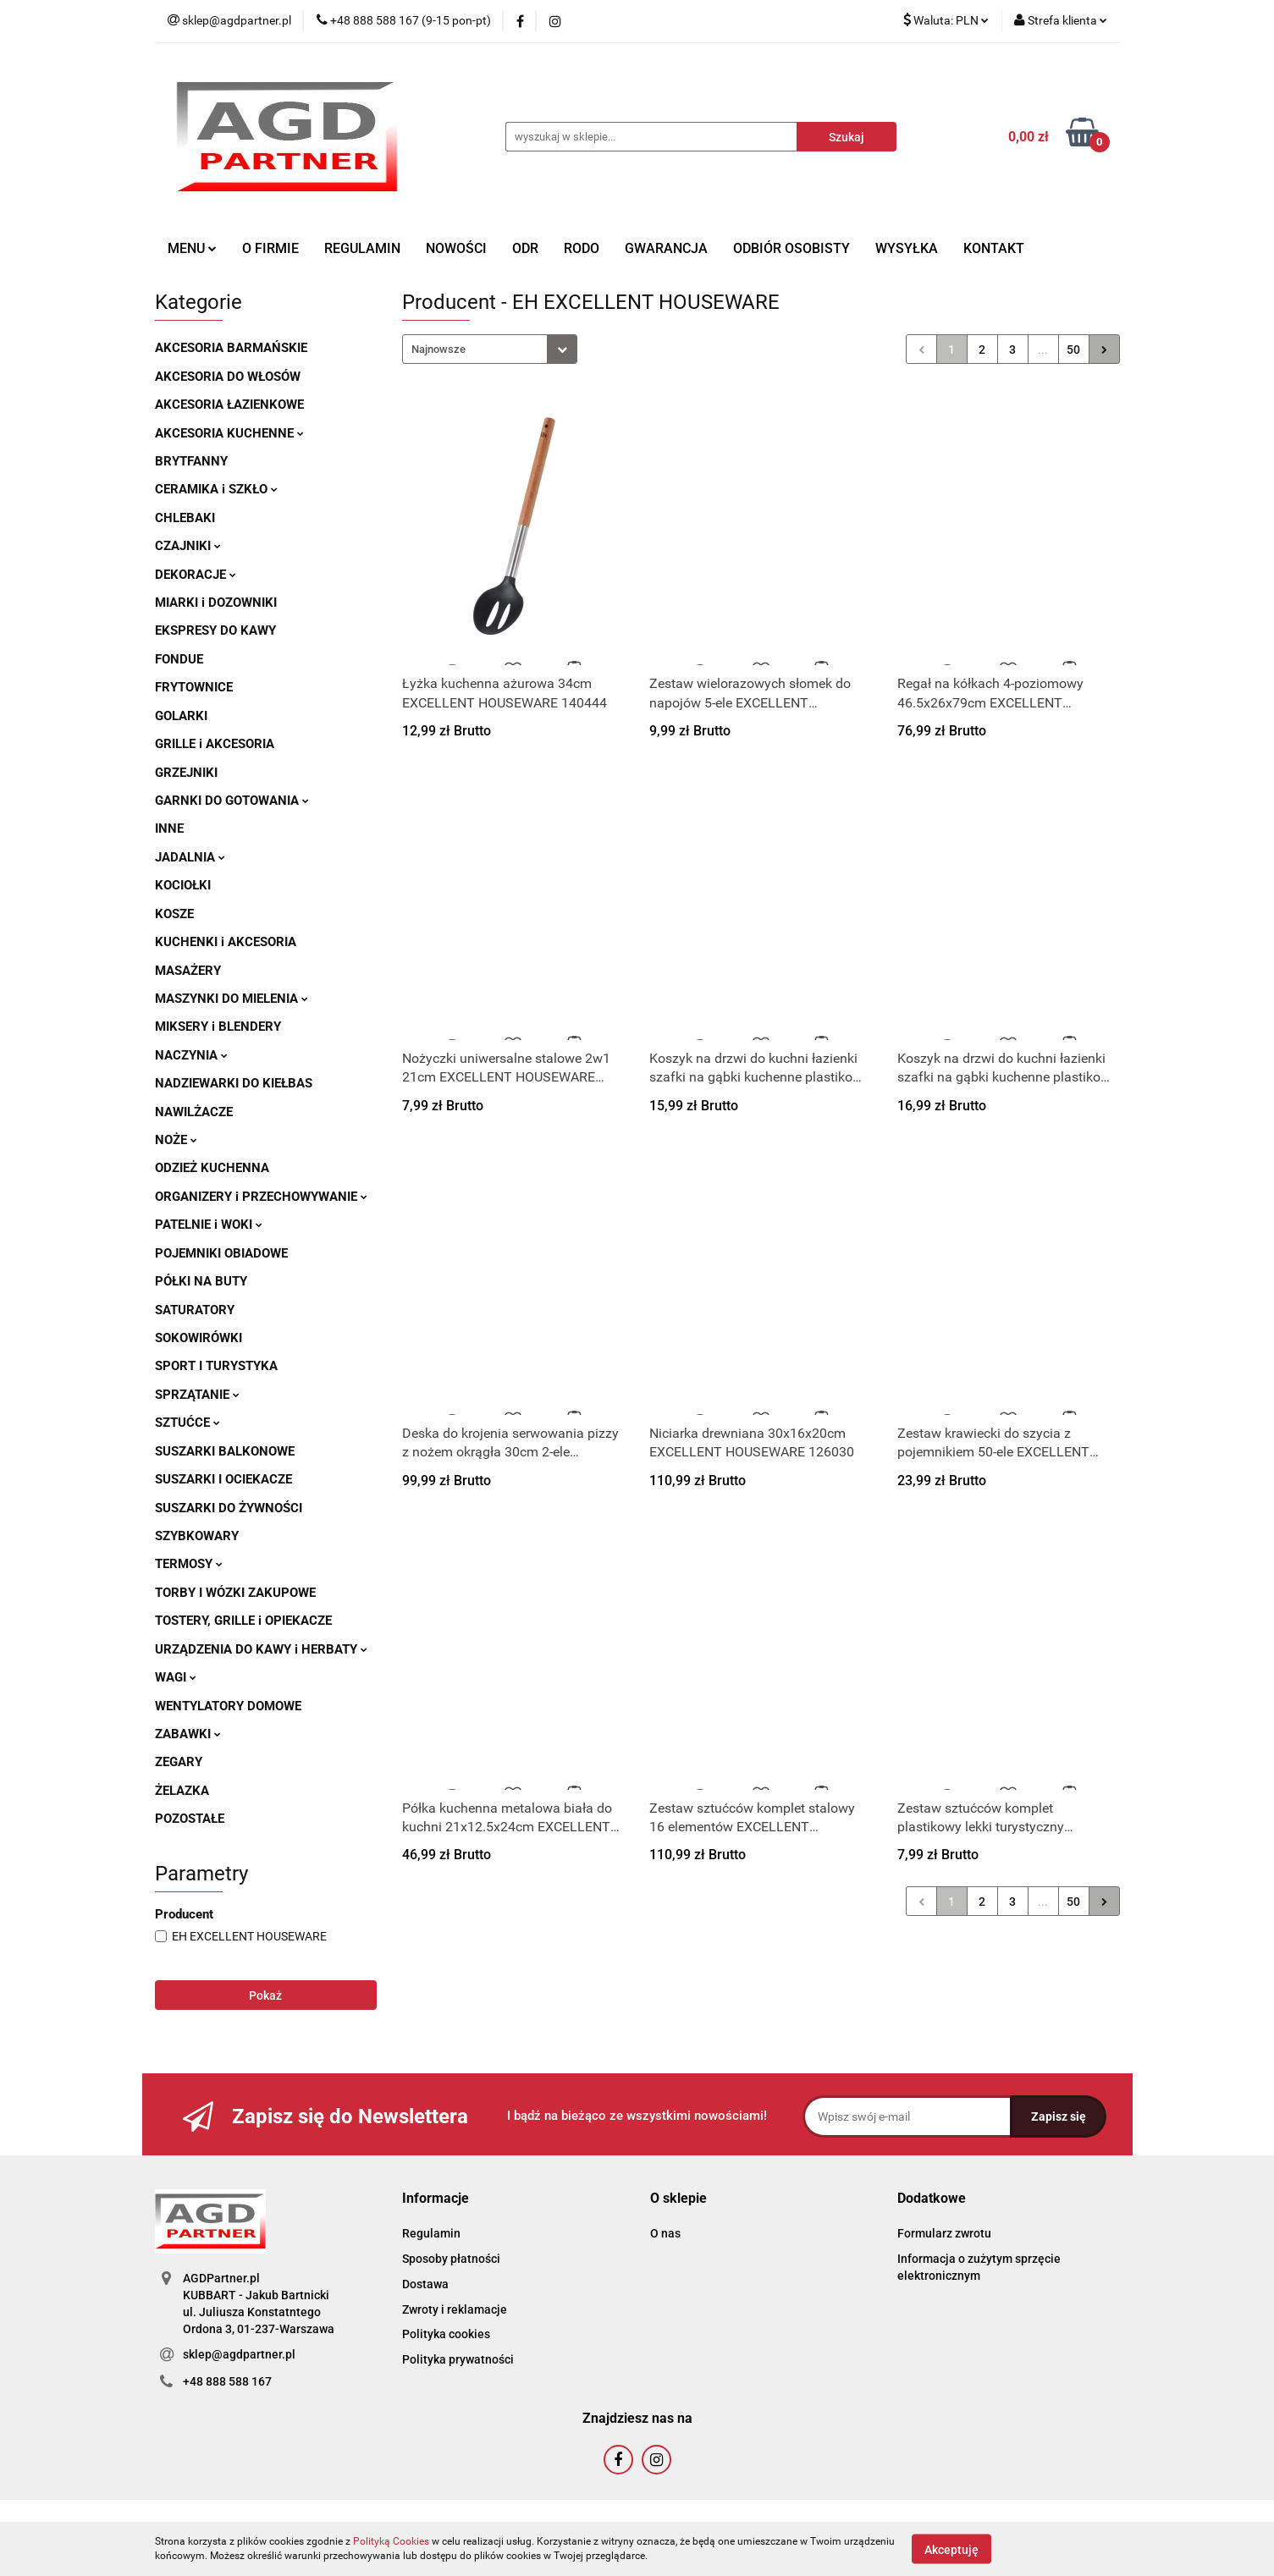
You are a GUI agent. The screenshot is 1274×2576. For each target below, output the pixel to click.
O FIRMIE (270, 248)
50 (1073, 349)
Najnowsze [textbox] (438, 349)
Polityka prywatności (458, 2359)
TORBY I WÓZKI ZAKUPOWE (235, 1592)
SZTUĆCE (187, 1422)
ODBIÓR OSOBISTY (791, 248)
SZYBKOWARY (197, 1536)
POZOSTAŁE (189, 1818)
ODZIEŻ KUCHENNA (212, 1167)
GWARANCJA (666, 248)
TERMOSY (189, 1563)
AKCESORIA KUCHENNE (229, 433)
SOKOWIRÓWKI (198, 1338)
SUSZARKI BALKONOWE (225, 1451)
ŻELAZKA (182, 1790)
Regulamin (431, 2233)
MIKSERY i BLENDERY (218, 1026)
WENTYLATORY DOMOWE (228, 1706)
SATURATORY (194, 1310)
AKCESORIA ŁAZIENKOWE (229, 404)
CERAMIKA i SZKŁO (216, 489)
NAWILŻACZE (194, 1112)
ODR (525, 248)
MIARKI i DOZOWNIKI (216, 602)
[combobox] (489, 349)
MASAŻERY (188, 970)
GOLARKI (181, 716)
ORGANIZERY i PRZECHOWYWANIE (261, 1196)
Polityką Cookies (391, 2541)
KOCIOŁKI (183, 885)
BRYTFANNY (191, 461)
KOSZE (174, 914)
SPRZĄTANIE (197, 1394)
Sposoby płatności (451, 2258)
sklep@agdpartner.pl (239, 2354)
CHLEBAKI (185, 518)
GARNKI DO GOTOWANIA (232, 800)
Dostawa (425, 2284)
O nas (665, 2233)
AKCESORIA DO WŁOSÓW (228, 376)
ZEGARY (178, 1762)
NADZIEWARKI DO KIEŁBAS (233, 1083)
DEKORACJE (195, 574)
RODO (581, 248)
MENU (192, 248)
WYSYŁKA (906, 248)
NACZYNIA (191, 1055)
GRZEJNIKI (186, 772)
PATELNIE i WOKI (208, 1224)
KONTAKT (993, 248)
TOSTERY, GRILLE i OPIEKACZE (243, 1620)
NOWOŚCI (456, 248)
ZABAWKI (188, 1734)
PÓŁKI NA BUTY (201, 1281)
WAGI (175, 1677)
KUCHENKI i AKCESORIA (225, 941)
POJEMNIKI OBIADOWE (221, 1253)
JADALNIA (190, 857)
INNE (169, 828)
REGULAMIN (362, 248)
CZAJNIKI (188, 545)
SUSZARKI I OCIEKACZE (223, 1479)
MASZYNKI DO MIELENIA (231, 998)
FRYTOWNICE (194, 687)
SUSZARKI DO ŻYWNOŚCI (228, 1508)
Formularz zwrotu (944, 2233)
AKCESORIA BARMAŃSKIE (231, 347)
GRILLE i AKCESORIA (214, 743)
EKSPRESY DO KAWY (215, 630)
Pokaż (265, 1995)
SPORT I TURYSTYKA (216, 1365)
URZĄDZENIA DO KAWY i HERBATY (261, 1649)
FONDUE (179, 659)
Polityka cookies (446, 2334)
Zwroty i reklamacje (454, 2309)
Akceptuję (951, 2549)
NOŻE (176, 1140)
